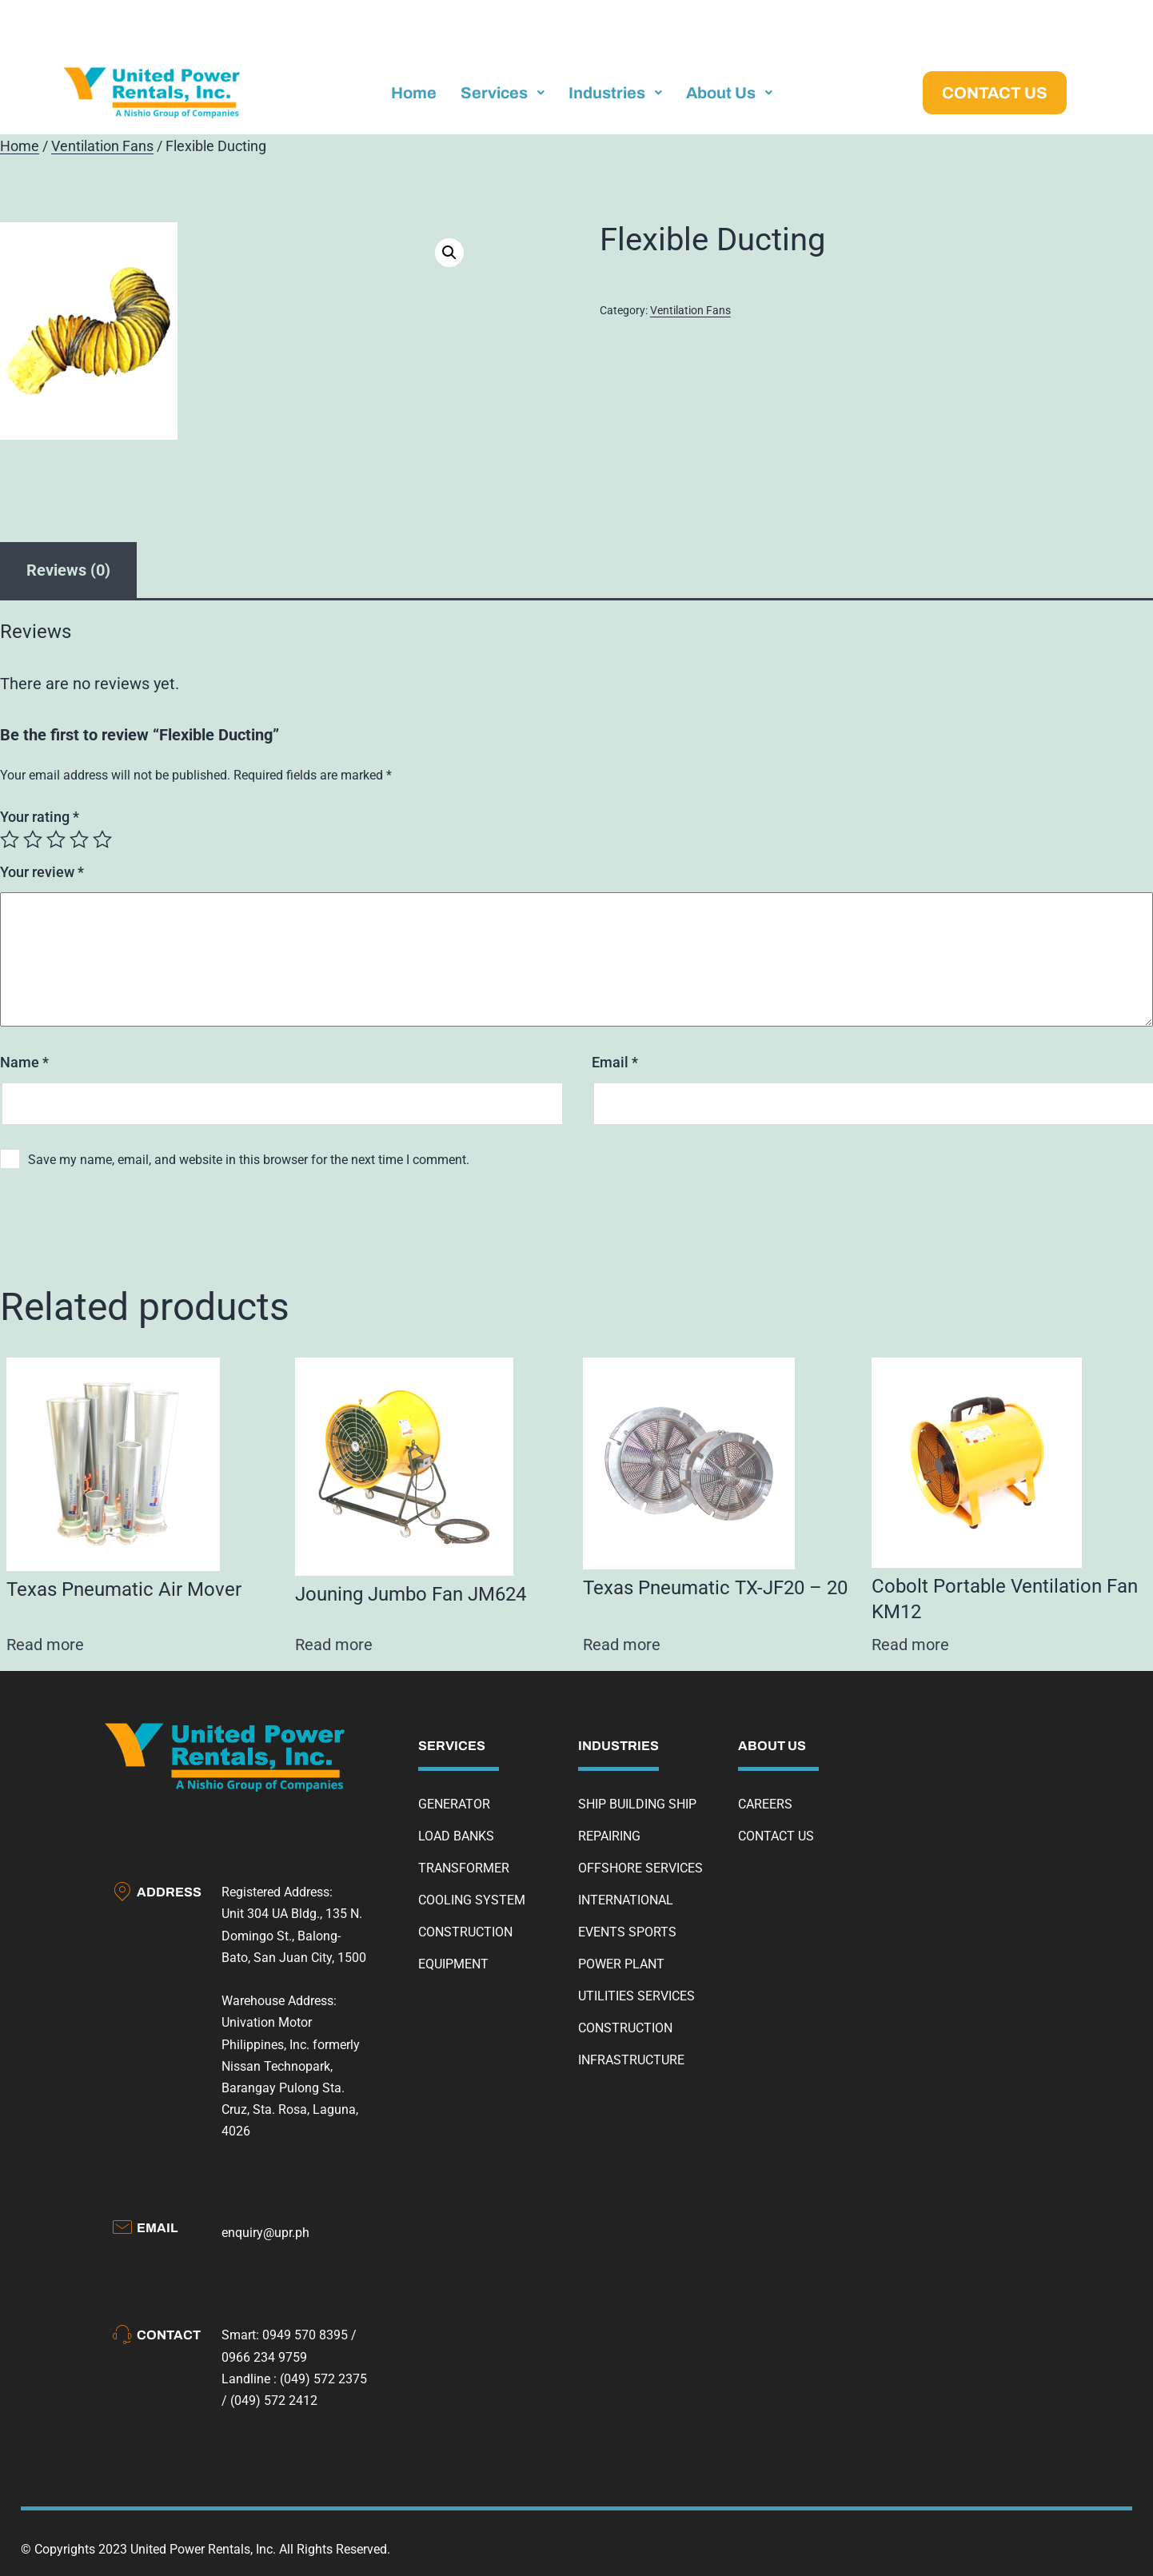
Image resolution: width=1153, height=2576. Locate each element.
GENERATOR (454, 1804)
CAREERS (765, 1804)
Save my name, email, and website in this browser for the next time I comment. (248, 1159)
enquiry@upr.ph (265, 2232)
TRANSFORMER (463, 1868)
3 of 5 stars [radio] (56, 839)
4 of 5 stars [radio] (79, 839)
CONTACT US (776, 1836)
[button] (449, 252)
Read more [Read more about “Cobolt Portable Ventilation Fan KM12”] (910, 1644)
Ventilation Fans (102, 146)
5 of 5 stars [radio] (102, 839)
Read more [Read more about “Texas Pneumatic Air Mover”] (45, 1644)
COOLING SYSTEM (471, 1900)
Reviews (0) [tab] (68, 570)
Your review (42, 871)
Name (24, 1062)
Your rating (39, 816)
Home (19, 146)
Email (615, 1062)
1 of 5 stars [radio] (9, 839)
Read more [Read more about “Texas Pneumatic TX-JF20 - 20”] (621, 1644)
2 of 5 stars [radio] (32, 839)
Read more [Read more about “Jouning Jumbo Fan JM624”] (334, 1644)
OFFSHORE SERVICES (640, 1868)
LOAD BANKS (456, 1836)
